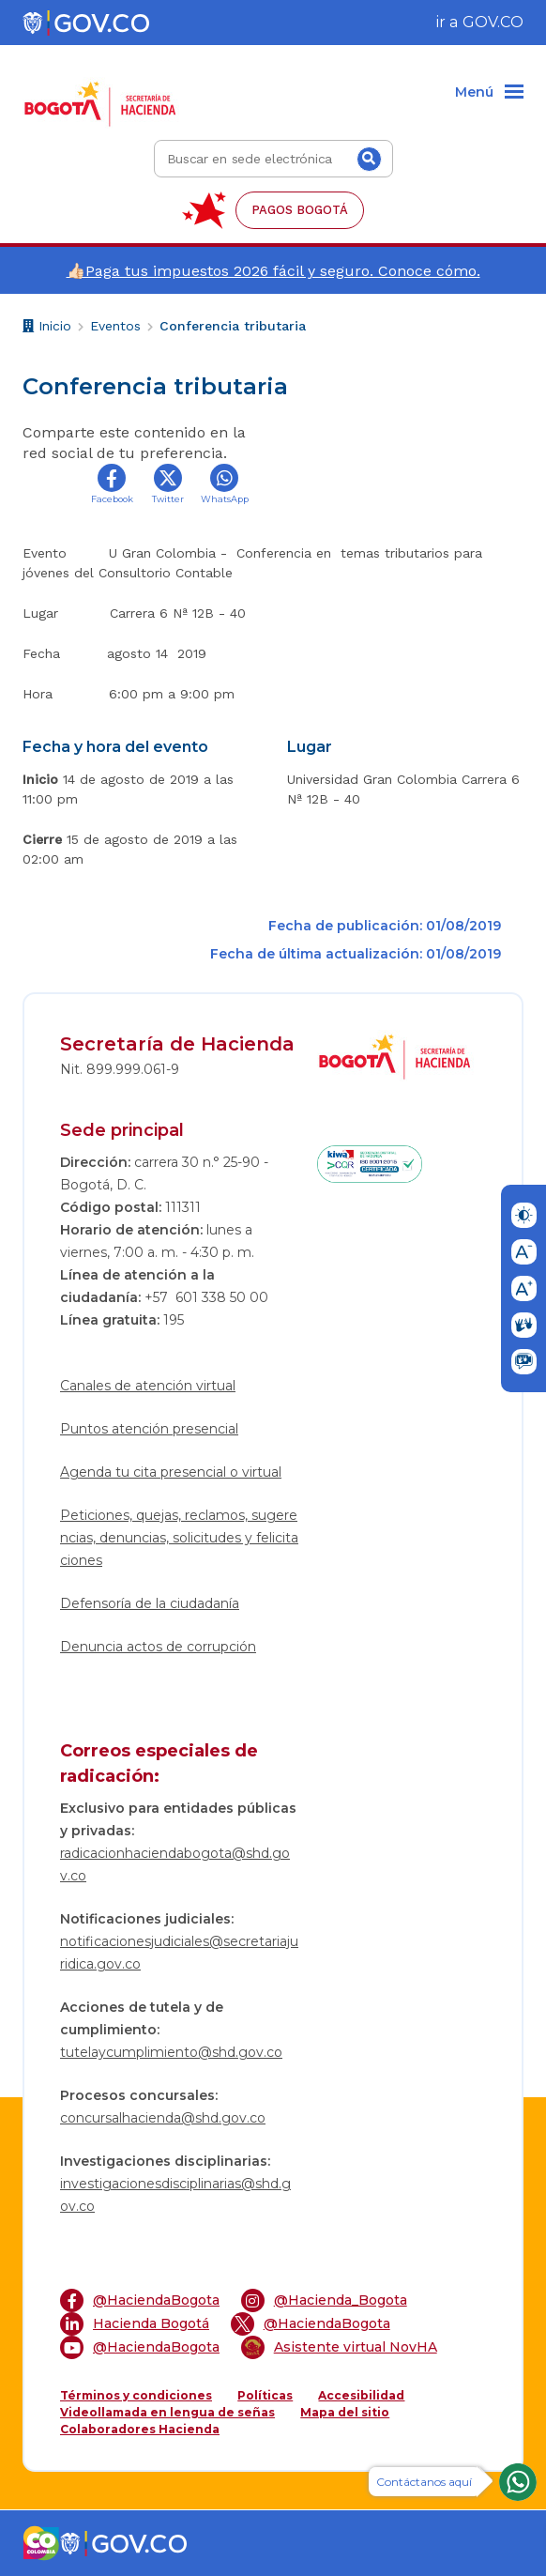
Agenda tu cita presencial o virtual (170, 1472)
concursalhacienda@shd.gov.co (162, 2117)
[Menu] (489, 92)
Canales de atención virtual (147, 1385)
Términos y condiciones (136, 2395)
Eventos (115, 325)
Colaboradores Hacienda (140, 2429)
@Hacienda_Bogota (324, 2300)
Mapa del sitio (344, 2412)
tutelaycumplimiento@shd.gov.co (171, 2052)
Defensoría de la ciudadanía (149, 1603)
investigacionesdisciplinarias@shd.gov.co (175, 2195)
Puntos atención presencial (149, 1428)
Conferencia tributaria (232, 325)
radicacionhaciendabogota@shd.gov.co (175, 1864)
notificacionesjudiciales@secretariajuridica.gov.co (179, 1952)
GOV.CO (493, 22)
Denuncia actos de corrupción (158, 1646)
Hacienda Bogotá (134, 2324)
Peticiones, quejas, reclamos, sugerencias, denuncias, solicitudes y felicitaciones (179, 1538)
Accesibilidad (361, 2395)
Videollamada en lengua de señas (167, 2412)
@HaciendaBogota (140, 2300)
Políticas (265, 2395)
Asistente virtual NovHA (339, 2347)
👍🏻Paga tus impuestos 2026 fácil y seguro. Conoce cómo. (273, 271)
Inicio (47, 328)
